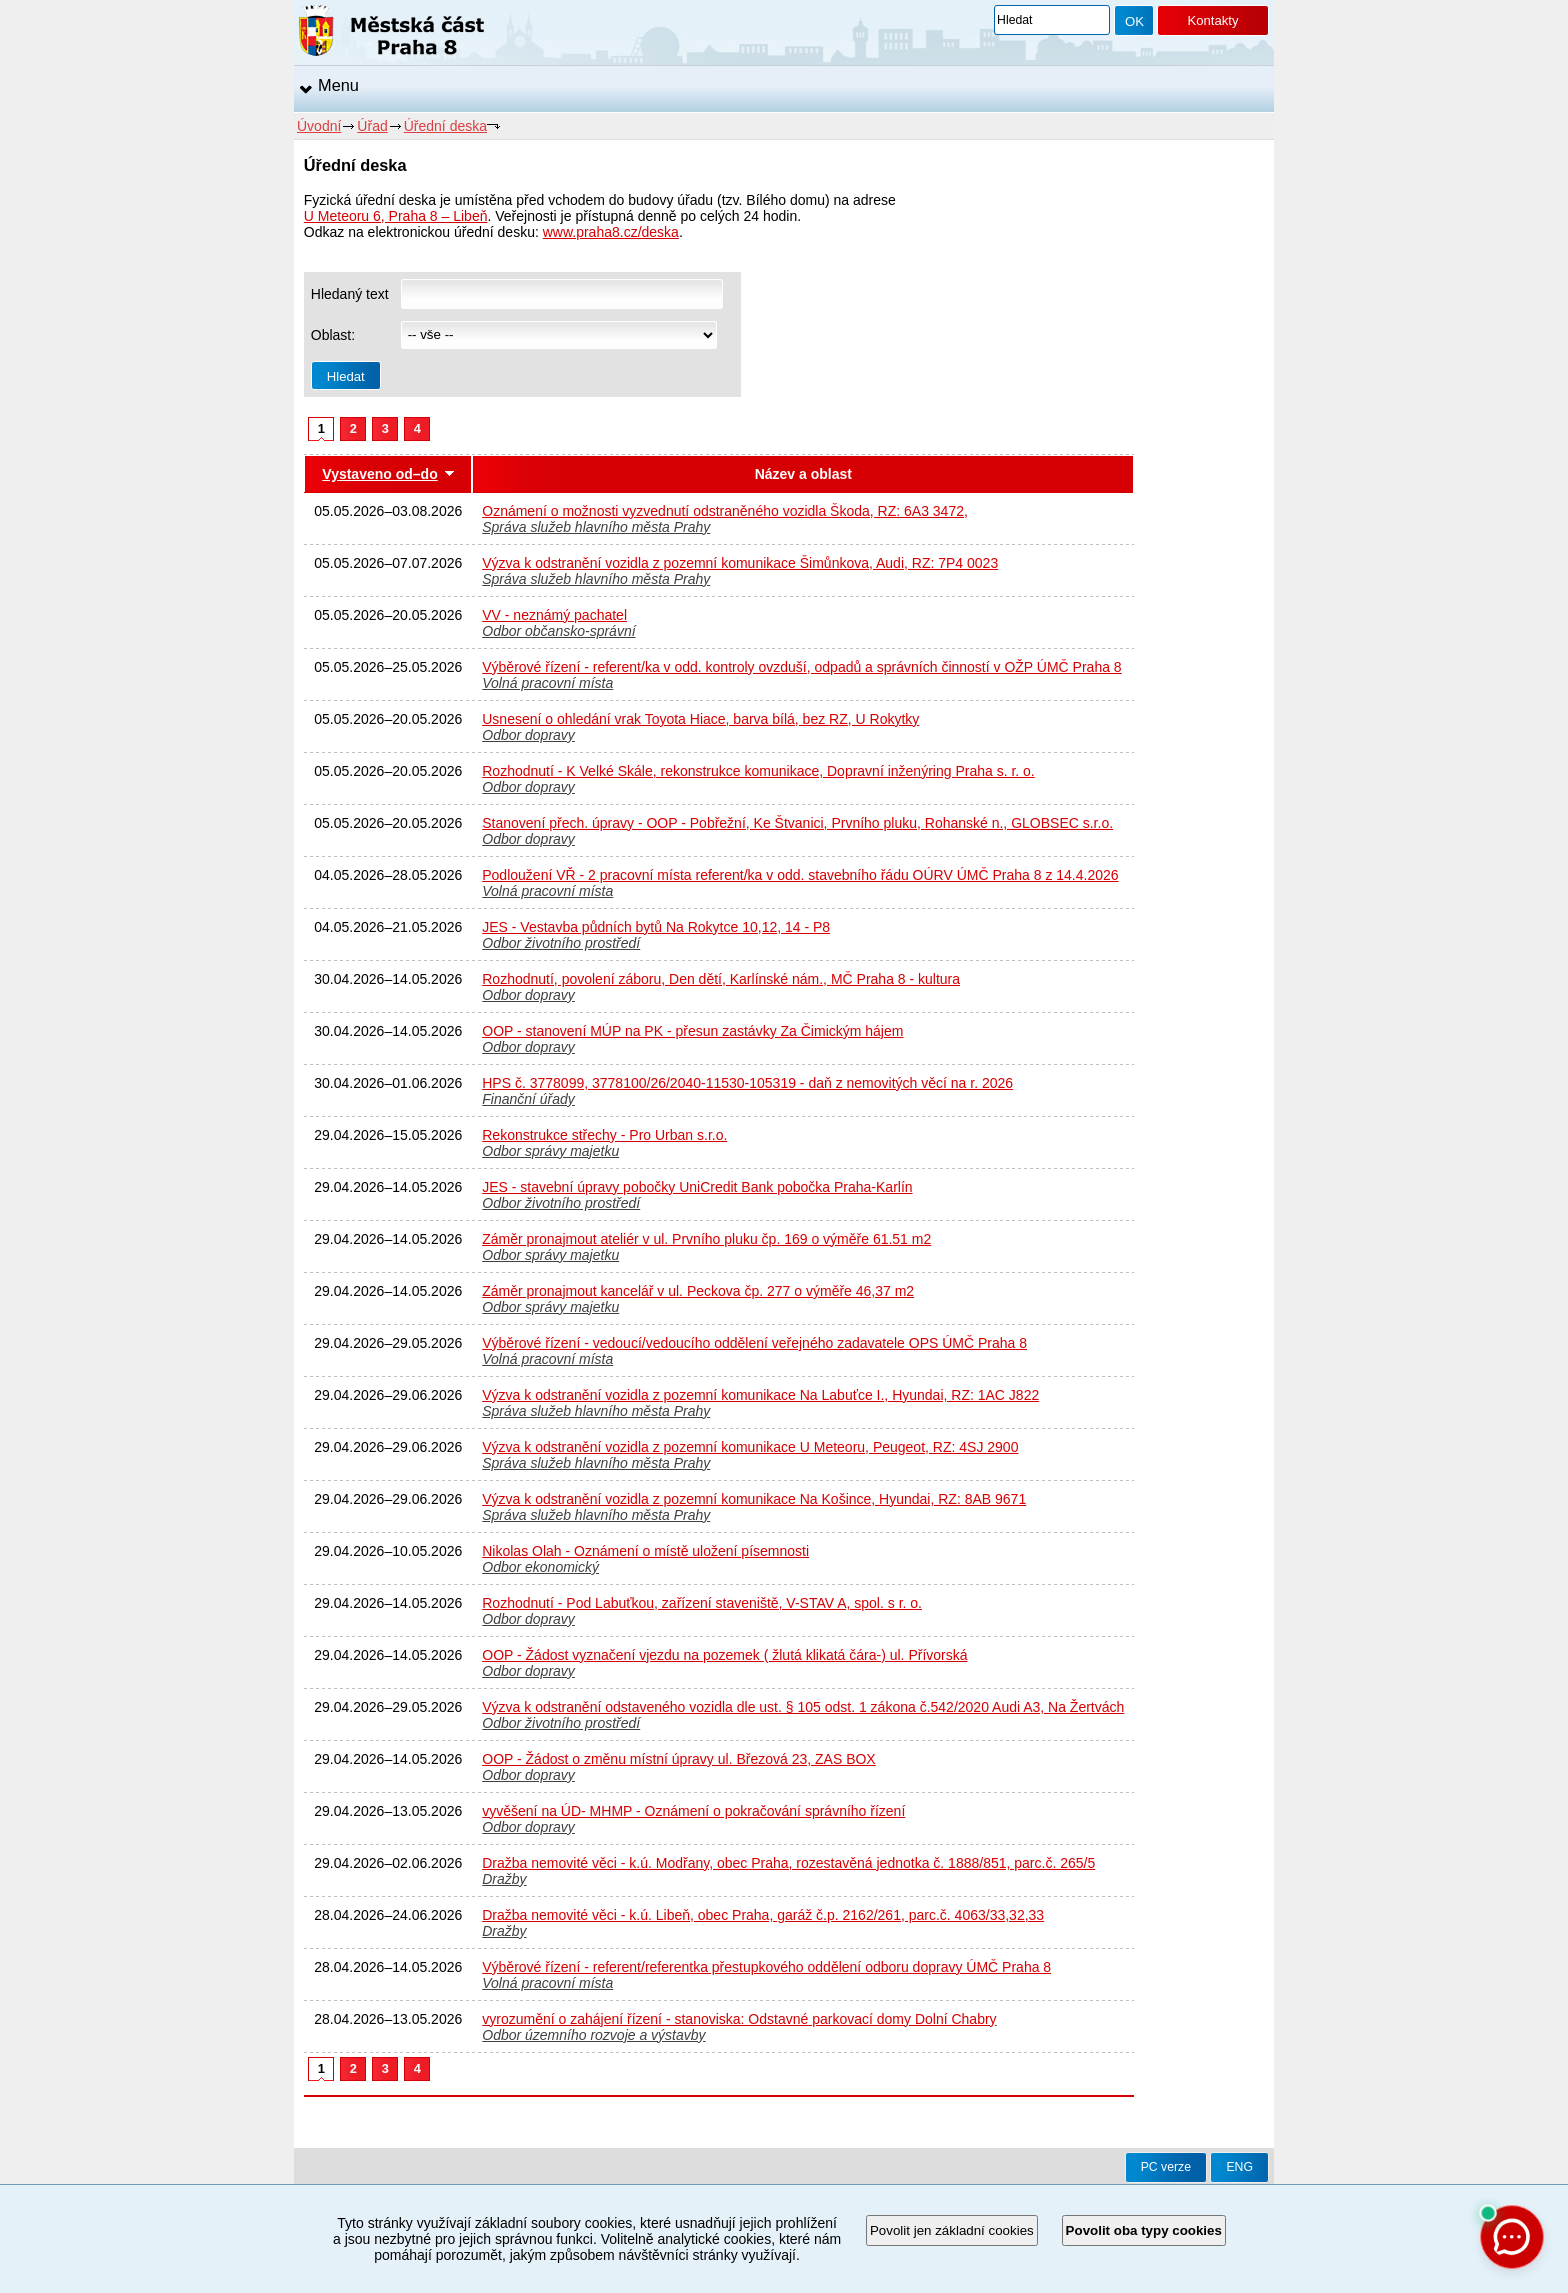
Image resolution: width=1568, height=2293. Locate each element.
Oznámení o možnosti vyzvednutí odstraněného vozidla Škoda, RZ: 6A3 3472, (725, 511)
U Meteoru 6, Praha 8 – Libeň (396, 216)
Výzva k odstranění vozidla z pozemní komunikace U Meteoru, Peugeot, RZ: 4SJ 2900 (750, 1447)
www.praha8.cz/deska (611, 232)
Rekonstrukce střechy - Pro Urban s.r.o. (604, 1135)
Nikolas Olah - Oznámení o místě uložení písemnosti (645, 1551)
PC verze (1166, 2167)
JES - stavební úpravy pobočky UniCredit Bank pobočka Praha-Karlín (697, 1187)
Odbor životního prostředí (561, 943)
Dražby (504, 1879)
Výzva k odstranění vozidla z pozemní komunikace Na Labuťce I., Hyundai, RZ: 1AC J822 (760, 1395)
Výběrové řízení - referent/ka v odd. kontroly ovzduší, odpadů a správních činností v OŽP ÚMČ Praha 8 (801, 667)
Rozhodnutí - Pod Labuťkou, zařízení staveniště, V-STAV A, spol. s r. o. (702, 1603)
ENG (1239, 2167)
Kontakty (1212, 20)
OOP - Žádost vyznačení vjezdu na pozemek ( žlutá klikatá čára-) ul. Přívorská (724, 1655)
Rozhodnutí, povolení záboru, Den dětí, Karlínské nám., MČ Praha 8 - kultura (721, 979)
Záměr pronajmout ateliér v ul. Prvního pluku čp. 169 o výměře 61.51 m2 (706, 1239)
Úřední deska (445, 126)
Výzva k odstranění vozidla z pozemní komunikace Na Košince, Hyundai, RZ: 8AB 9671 (754, 1499)
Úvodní (319, 126)
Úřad (372, 126)
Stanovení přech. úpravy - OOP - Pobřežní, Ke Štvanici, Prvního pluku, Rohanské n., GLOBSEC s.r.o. (797, 823)
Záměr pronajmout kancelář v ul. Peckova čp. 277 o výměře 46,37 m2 (698, 1291)
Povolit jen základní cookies (952, 2230)
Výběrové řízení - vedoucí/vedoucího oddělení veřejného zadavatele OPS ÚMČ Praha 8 (754, 1343)
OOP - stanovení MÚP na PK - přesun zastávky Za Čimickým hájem (692, 1031)
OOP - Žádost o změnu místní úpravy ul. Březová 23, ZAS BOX (678, 1759)
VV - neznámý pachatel (554, 615)
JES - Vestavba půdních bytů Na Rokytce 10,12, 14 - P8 (656, 927)
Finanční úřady (528, 1099)
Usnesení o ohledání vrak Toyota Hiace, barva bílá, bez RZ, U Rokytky (700, 719)
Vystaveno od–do (379, 474)
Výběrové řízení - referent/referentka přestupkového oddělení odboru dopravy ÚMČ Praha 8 (766, 1967)
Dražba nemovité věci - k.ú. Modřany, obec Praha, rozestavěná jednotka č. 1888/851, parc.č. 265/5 (788, 1863)
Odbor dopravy (528, 735)
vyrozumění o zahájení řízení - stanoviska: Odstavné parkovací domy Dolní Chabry (739, 2019)
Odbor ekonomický (540, 1567)
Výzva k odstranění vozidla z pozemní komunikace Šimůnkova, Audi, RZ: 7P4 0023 (740, 563)
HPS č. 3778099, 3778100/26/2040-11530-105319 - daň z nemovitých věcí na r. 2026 (747, 1083)
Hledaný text (350, 294)
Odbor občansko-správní (558, 631)
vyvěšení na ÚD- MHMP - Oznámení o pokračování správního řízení (693, 1811)
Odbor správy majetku (550, 1151)
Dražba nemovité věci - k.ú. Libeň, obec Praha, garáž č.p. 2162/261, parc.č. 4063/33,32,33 (763, 1915)
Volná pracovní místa (547, 683)
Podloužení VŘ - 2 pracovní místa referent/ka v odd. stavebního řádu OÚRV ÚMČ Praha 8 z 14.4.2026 (800, 875)
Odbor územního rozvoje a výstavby (593, 2035)
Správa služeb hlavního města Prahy (596, 527)
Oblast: (333, 335)
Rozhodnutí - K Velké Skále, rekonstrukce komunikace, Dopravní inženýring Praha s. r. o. (758, 771)
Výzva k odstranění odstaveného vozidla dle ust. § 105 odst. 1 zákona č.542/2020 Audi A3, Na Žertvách (803, 1707)
